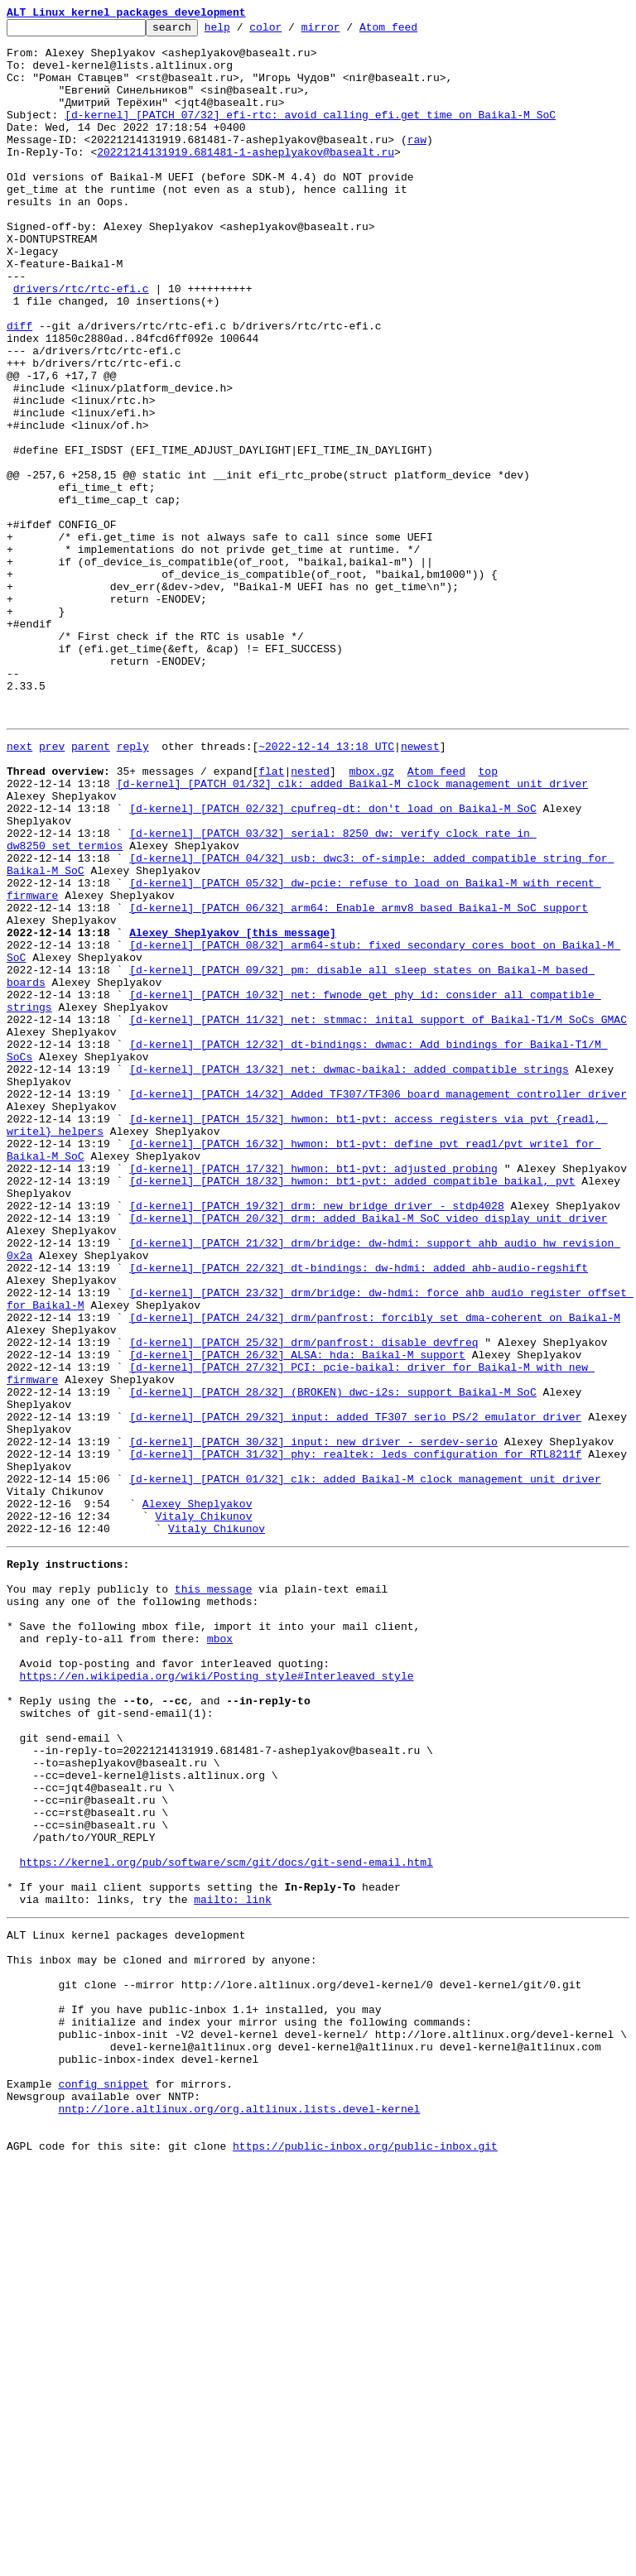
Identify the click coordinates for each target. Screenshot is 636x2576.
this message (214, 1893)
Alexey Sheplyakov (197, 1796)
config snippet (103, 2483)
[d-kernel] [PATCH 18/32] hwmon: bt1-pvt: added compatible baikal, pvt (352, 1408)
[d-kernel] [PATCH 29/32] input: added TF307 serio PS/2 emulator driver (355, 1691)
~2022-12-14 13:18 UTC (326, 887)
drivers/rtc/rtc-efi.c (81, 342)
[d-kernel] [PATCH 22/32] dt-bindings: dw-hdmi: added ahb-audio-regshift (358, 1513)
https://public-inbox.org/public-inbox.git (365, 2557)
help (243, 31)
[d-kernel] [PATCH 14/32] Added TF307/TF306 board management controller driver (378, 1304)
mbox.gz (371, 917)
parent (90, 887)
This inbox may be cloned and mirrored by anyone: (161, 2334)
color (291, 31)
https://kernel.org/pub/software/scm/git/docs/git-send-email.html (226, 2221)
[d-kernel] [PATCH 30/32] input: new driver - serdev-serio (313, 1721)
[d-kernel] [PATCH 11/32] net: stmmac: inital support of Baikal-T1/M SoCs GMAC (378, 1215)
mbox (220, 1953)
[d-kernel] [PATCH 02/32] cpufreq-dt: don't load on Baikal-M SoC (332, 961)
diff (19, 387)
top (487, 917)
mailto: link (233, 2266)
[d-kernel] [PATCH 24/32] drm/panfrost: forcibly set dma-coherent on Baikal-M (374, 1572)
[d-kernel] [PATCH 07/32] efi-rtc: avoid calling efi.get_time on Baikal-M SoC (310, 134)
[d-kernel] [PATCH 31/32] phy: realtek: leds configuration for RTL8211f (355, 1736)
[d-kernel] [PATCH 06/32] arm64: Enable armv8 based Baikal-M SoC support (358, 1081)
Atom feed (414, 31)
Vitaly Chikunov (203, 1811)
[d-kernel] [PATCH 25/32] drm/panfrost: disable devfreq (303, 1602)
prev (52, 887)
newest (420, 887)
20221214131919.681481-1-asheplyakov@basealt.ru (245, 178)
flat (271, 917)
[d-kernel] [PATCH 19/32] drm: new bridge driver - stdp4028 (316, 1438)
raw (416, 163)
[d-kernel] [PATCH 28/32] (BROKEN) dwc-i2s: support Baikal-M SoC (332, 1662)
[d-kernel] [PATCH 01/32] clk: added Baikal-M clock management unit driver (352, 932)
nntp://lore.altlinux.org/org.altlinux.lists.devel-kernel (239, 2513)
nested (310, 917)
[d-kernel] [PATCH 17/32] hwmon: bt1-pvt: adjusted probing (313, 1394)
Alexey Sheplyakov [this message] (232, 1110)
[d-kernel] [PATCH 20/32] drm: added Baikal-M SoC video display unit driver (368, 1453)
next (19, 887)
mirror (346, 31)
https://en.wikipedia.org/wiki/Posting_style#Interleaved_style (217, 1998)
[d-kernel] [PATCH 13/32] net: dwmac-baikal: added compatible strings (348, 1274)
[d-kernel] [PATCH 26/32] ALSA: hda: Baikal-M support (297, 1617)
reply (133, 887)
